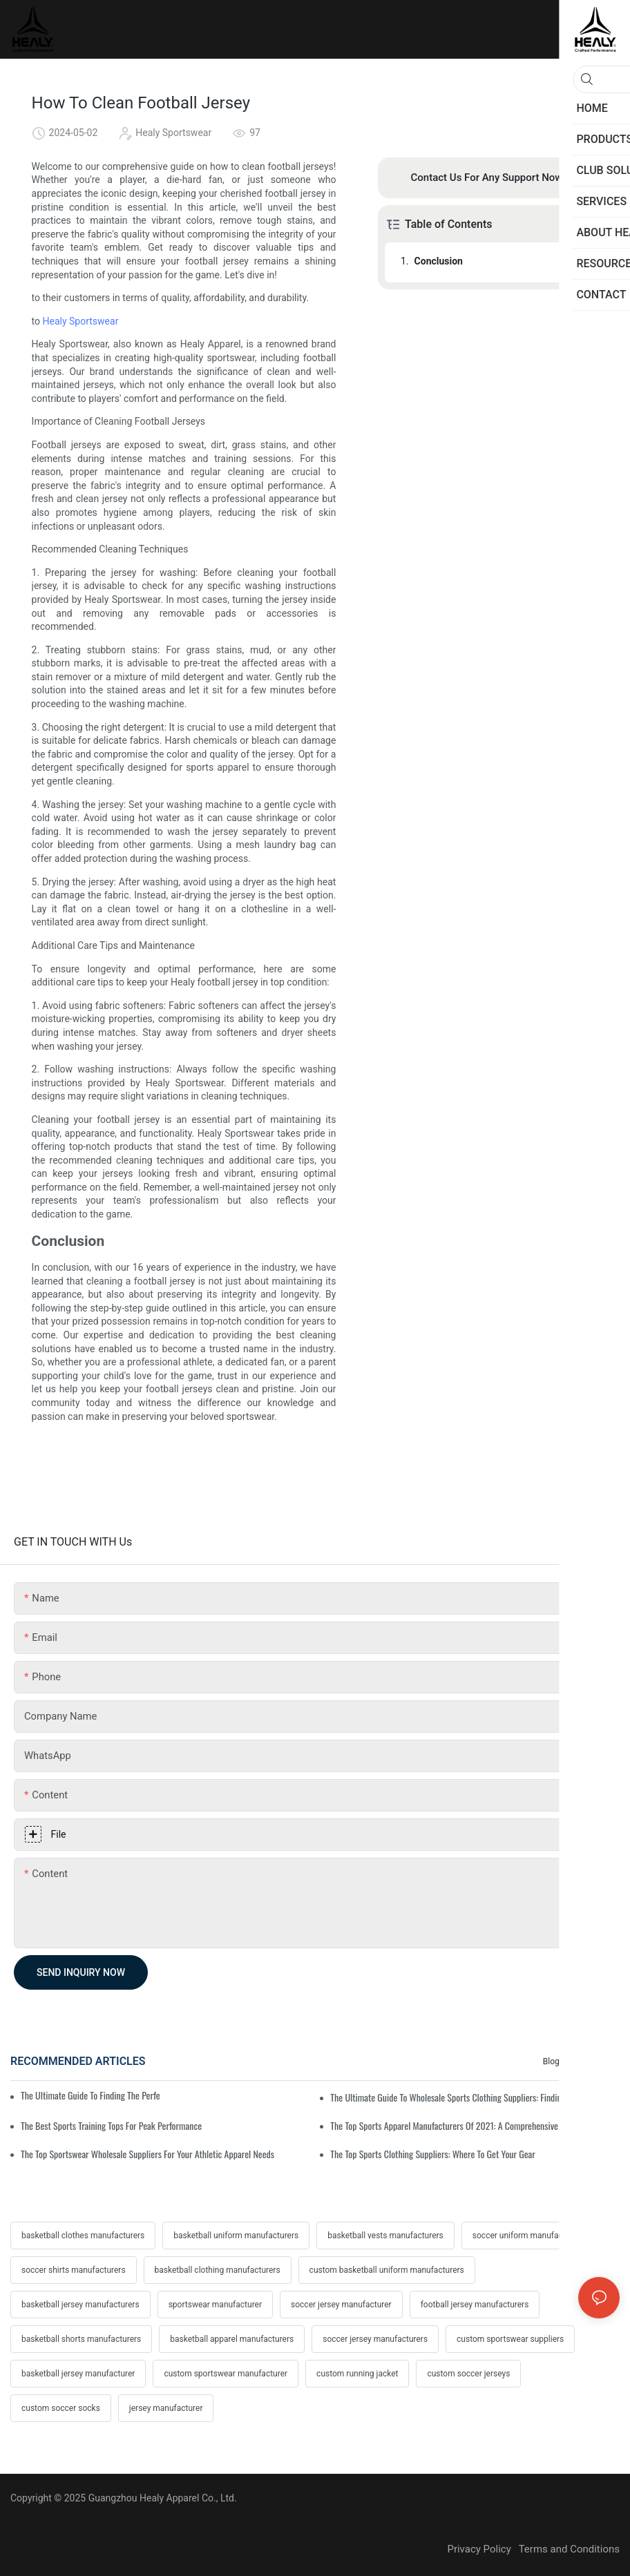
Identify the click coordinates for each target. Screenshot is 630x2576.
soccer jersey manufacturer (341, 2304)
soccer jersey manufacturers (375, 2339)
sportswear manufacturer (215, 2304)
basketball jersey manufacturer (78, 2373)
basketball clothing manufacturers (217, 2270)
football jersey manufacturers (475, 2304)
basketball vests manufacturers (385, 2235)
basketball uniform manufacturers (235, 2235)
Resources (593, 2061)
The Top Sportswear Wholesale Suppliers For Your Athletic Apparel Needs (147, 2153)
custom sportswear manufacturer (225, 2373)
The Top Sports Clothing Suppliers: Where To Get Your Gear (432, 2153)
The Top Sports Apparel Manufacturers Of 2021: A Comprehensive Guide (455, 2125)
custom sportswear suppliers (510, 2339)
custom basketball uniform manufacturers (386, 2270)
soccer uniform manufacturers (528, 2235)
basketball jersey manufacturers (80, 2304)
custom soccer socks (60, 2408)
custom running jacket (357, 2373)
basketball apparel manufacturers (232, 2339)
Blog (551, 2061)
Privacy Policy (482, 2549)
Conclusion (438, 261)
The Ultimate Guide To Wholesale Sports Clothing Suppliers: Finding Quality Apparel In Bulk (475, 2097)
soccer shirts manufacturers (73, 2270)
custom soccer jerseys (468, 2373)
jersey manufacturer (166, 2408)
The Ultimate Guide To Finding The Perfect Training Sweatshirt (90, 2095)
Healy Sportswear (81, 321)
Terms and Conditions (569, 2549)
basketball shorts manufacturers (81, 2339)
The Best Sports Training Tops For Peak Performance (111, 2125)
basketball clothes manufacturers (82, 2235)
